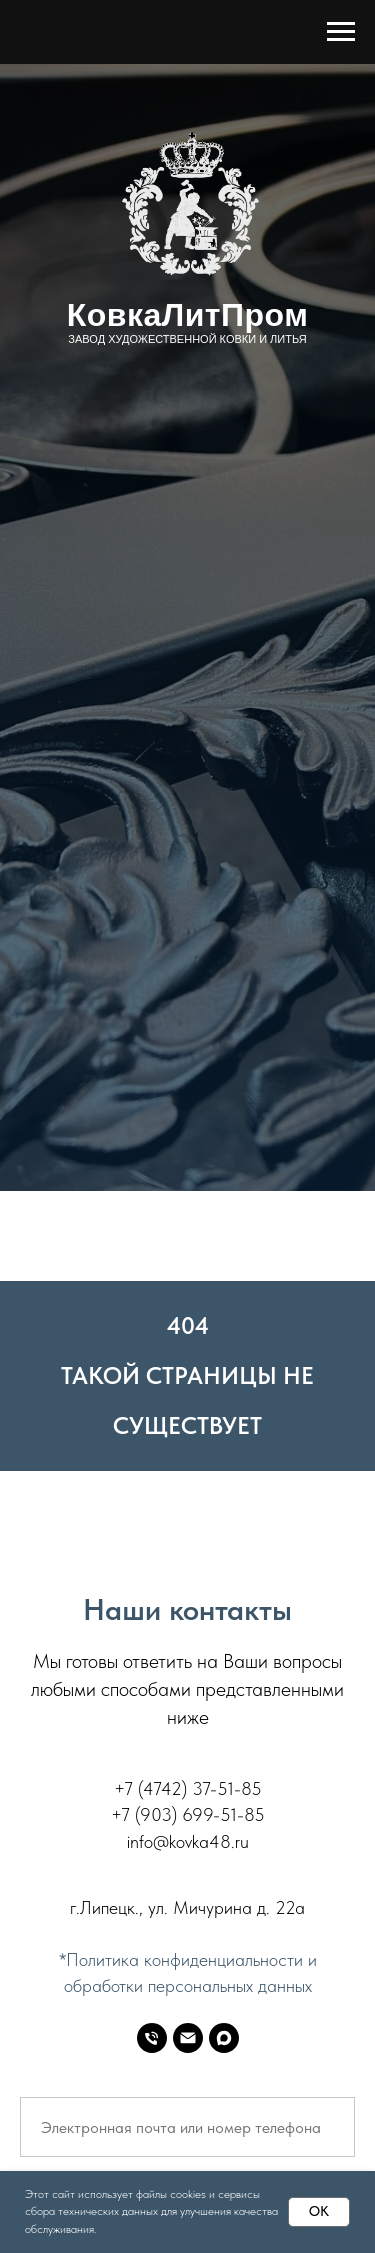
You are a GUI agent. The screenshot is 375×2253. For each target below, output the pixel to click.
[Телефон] (152, 2038)
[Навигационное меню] (341, 32)
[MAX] (224, 2038)
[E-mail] (188, 2038)
